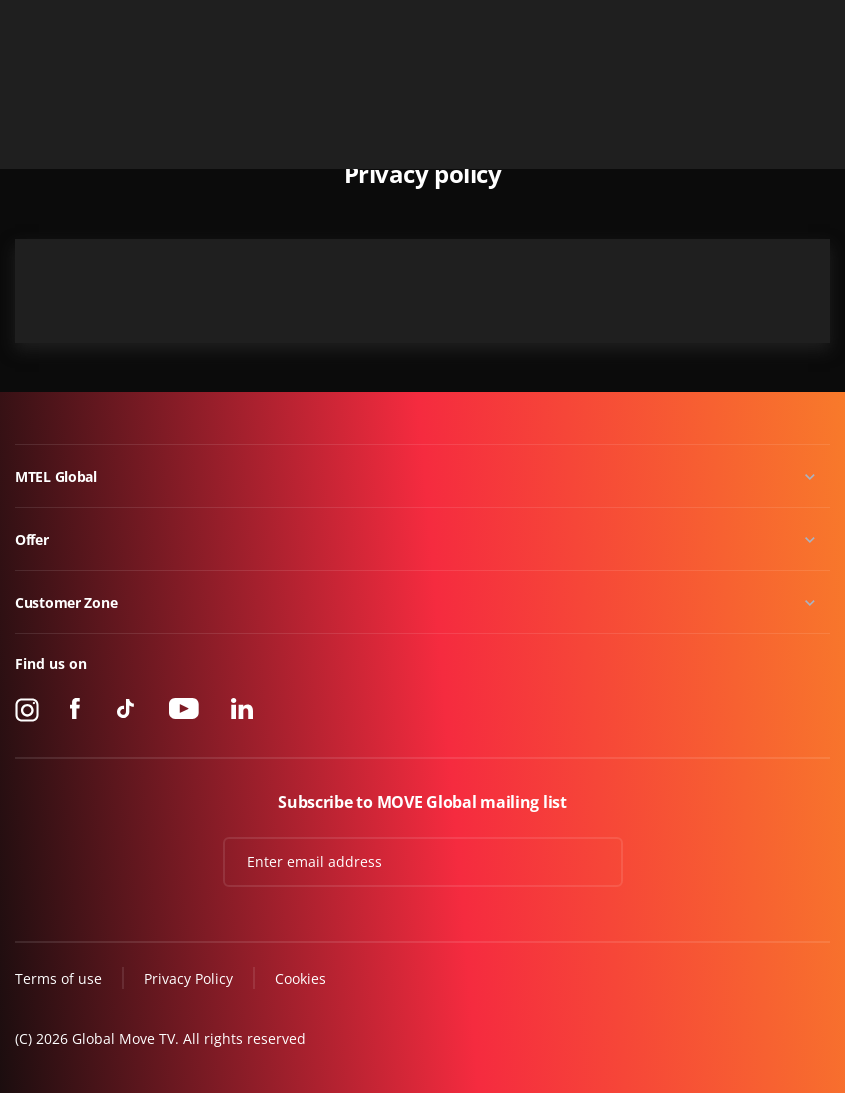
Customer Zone (66, 602)
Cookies (300, 978)
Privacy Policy (188, 978)
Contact (807, 23)
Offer (32, 539)
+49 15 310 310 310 (702, 23)
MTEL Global (56, 476)
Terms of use (58, 978)
